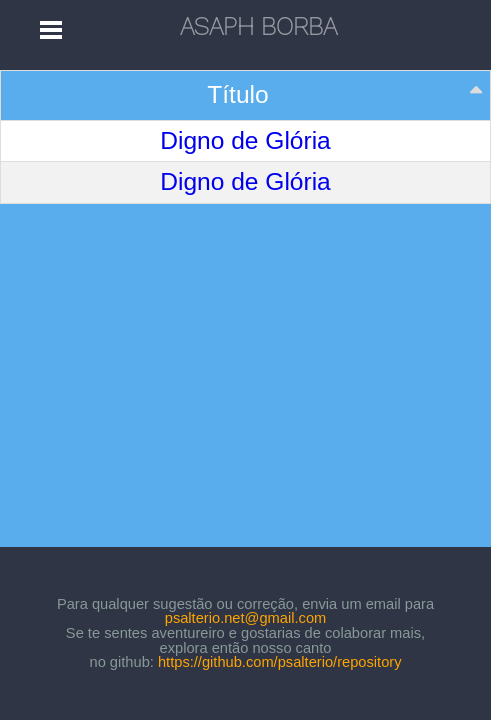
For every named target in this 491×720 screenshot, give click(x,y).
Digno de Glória (245, 141)
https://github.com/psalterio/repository (280, 662)
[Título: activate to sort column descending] (246, 96)
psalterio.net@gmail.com (246, 618)
